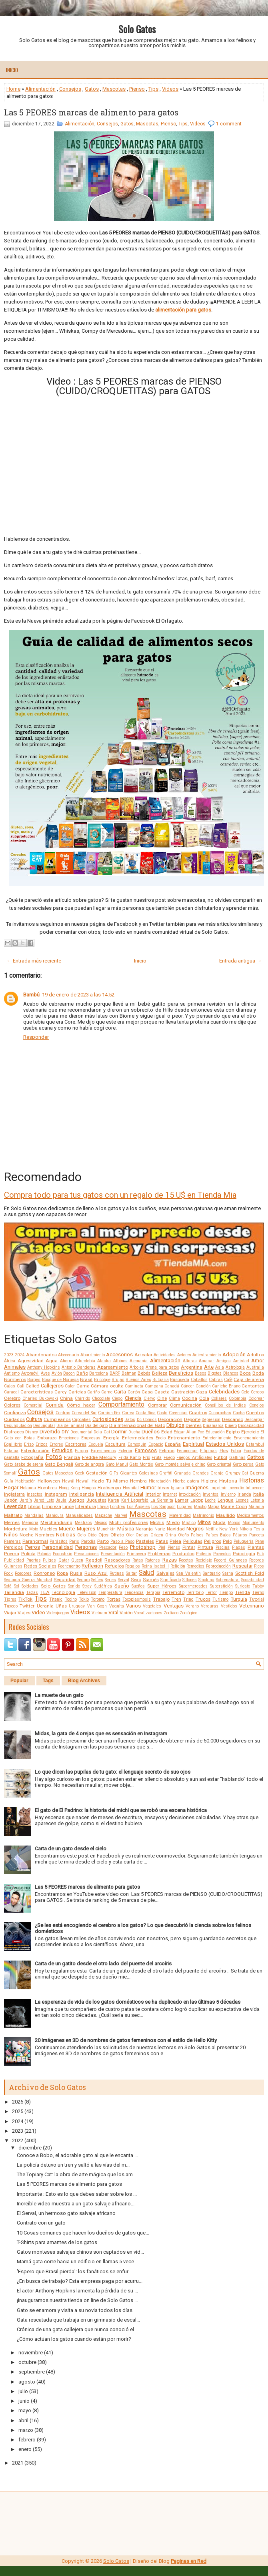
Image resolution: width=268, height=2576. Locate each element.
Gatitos (255, 1457)
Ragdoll (94, 1560)
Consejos (70, 89)
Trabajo (161, 1599)
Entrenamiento (184, 1438)
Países (197, 1535)
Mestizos (83, 1522)
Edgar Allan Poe (189, 1432)
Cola (204, 1398)
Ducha (134, 1432)
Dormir (119, 1432)
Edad (166, 1432)
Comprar (157, 1405)
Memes (12, 1522)
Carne (106, 1392)
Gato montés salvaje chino (180, 1464)
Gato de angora (89, 1464)
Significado (170, 1579)
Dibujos (175, 1425)
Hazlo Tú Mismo (110, 1481)
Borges (33, 1379)
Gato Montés (141, 1464)
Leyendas (15, 1506)
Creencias (178, 1412)
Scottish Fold (249, 1573)
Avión (57, 1373)
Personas (86, 1547)
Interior (153, 1494)
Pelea (175, 1541)
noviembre (30, 2353)
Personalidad (57, 1547)
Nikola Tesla (252, 1529)
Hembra (138, 1481)
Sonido (74, 1586)
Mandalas (34, 1515)
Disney (31, 1432)
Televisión (87, 1592)
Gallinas (237, 1457)
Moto (33, 1529)
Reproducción (218, 1566)
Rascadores (117, 1560)
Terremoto (173, 1592)
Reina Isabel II (155, 1566)
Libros (34, 1506)
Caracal (11, 1392)
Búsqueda (179, 1379)
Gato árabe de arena (23, 1464)
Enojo (161, 1438)
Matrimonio (203, 1515)
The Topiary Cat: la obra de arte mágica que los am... (76, 2174)
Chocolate (101, 1398)
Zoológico (188, 1612)
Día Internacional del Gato (137, 1425)
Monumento (253, 1522)
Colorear (256, 1398)
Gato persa (243, 1464)
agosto (26, 2382)
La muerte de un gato (59, 1695)
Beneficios (181, 1373)
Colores (12, 1405)
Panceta (256, 1535)
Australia (255, 1367)
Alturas (190, 1360)
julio (23, 2391)
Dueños (151, 1432)
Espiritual (193, 1444)
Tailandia (14, 1592)
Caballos (199, 1379)
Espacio (155, 1444)
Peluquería (244, 1541)
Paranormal (35, 1541)
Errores (56, 1444)
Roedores (23, 1573)
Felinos (166, 1450)
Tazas (32, 1592)
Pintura (205, 1547)
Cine (162, 1398)
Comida (55, 1405)
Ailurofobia (85, 1360)
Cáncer (187, 1386)
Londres (117, 1506)
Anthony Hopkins (43, 1367)
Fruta (157, 1457)
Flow (224, 1450)
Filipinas (208, 1450)
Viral (113, 1612)
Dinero (231, 1425)
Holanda (28, 1487)
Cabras (216, 1379)
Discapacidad (251, 1425)
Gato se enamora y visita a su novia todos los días (74, 2310)
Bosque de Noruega (60, 1379)
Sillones (189, 1579)
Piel (161, 1547)
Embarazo (46, 1438)
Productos (183, 1553)
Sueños (138, 1586)
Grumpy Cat (236, 1473)
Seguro (83, 1579)
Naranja (144, 1529)
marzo (25, 2430)
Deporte (192, 1419)
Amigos (223, 1360)
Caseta (162, 1392)
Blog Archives (84, 1680)
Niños (11, 1535)
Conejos (256, 1405)
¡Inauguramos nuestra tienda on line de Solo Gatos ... (77, 2300)
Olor (130, 1535)
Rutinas (117, 1573)
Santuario (211, 1573)
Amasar (206, 1360)
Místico (189, 1522)
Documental (81, 1432)
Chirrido (82, 1398)
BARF (115, 1373)
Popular (19, 1680)
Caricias (77, 1392)
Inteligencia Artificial (119, 1494)
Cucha (239, 1412)
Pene (259, 1541)
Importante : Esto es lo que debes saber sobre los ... (77, 2194)
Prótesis (203, 1553)
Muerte (67, 1529)
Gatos (92, 89)
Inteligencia (81, 1494)
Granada (182, 1473)
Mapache (103, 1515)
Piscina (223, 1547)
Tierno (258, 1592)
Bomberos (15, 1379)
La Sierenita (161, 1500)
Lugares (184, 1506)
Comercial (33, 1405)
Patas (162, 1541)
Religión (177, 1566)
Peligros (212, 1541)
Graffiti (165, 1473)
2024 (19, 1354)
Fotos (54, 1457)
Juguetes (96, 1500)
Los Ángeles (138, 1506)
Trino (188, 1599)
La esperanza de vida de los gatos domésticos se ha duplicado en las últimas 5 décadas (137, 2002)
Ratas (137, 1560)
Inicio (12, 70)
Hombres (47, 1487)
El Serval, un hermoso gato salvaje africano (66, 2213)
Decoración (170, 1419)
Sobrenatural (228, 1579)
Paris (74, 1541)
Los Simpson (163, 1506)
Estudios (62, 1450)
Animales (15, 1367)
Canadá (171, 1386)
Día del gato (96, 1425)
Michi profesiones (128, 1522)
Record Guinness (230, 1560)
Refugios (114, 1566)
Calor (70, 1386)
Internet (170, 1494)
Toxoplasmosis (136, 1599)
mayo (24, 2410)
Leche (210, 1500)
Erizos (42, 1444)
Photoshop (143, 1547)
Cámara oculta (107, 1386)
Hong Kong (69, 1487)
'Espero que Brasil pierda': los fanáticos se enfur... (74, 2271)
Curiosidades (107, 1419)
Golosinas (148, 1473)
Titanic (55, 1599)
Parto (103, 1541)
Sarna (227, 1573)
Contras (63, 1412)
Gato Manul (117, 1464)
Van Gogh (97, 1606)
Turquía (239, 1599)
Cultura (34, 1419)
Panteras (12, 1541)
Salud (146, 1572)
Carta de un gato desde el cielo (70, 1849)
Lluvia (103, 1506)
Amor (257, 1360)
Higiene (209, 1481)
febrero (27, 2440)
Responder (36, 1037)
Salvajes (165, 1573)
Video (38, 1612)
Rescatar (242, 1566)
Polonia (44, 1553)
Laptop (196, 1500)
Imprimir (218, 1487)
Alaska (104, 1360)
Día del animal (70, 1425)
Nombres (44, 1535)
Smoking (206, 1579)
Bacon (69, 1373)
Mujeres (86, 1529)
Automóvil (30, 1373)
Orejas (142, 1535)
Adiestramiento (206, 1354)
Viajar (10, 1612)
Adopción (234, 1354)
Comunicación (186, 1405)
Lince (68, 1506)
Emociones (69, 1438)
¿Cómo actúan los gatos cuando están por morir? (74, 2339)
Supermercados (193, 1586)
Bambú (31, 995)
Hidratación (160, 1481)
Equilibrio (13, 1444)
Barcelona (98, 1373)
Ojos (103, 1535)
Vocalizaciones (148, 1612)
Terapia (153, 1592)
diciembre (30, 2148)
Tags (48, 1680)
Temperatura (110, 1592)
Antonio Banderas (79, 1367)
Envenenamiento (249, 1438)
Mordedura (16, 1529)
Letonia (257, 1500)
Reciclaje (204, 1560)
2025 (17, 2111)
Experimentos (103, 1450)
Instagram (56, 1494)
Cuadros (198, 1412)
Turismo (220, 1599)
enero (25, 2449)
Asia (219, 1367)
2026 (17, 2102)
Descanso (232, 1419)
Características (36, 1392)
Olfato (117, 1535)
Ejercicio (250, 1432)
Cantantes (253, 1386)
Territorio (195, 1592)
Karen (113, 1500)
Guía (8, 1481)
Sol (16, 1586)
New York (228, 1529)
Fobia (236, 1450)
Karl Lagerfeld (135, 1500)
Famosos (146, 1450)
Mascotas (114, 89)
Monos (234, 1522)
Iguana (177, 1487)
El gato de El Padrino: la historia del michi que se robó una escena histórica (121, 1810)
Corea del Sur (84, 1412)
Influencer (255, 1487)
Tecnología (63, 1592)
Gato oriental (219, 1464)
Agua (52, 1360)
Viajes (24, 1612)
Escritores (75, 1444)
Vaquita (116, 1606)
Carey (60, 1392)
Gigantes (128, 1473)
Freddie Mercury (99, 1457)
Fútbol (220, 1457)
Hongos (89, 1487)
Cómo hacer (81, 1405)
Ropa (62, 1573)
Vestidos (229, 1606)
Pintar (188, 1547)
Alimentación (40, 89)
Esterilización (35, 1450)
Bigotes (215, 1373)
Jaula (61, 1500)
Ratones (152, 1560)
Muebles (48, 1529)
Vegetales (152, 1606)
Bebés (144, 1373)
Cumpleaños (57, 1419)
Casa (147, 1392)
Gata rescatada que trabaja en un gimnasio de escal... (78, 2320)
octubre (27, 2362)
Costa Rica (146, 1412)
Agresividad (31, 1360)
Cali (20, 1386)
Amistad (241, 1360)
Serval (123, 1579)
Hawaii (83, 1481)
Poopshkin (62, 1553)
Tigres (10, 1599)
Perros (32, 1547)
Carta (120, 1392)
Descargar (254, 1419)
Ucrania (45, 1606)
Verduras (209, 1606)
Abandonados (41, 1354)
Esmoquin (137, 1444)
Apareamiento (112, 1367)
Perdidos (13, 1547)
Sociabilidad (252, 1579)
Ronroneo (44, 1573)
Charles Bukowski (40, 1398)
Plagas (238, 1547)
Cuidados (14, 1419)
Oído (92, 1535)
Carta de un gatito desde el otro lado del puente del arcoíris (103, 1964)
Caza (201, 1392)
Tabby (258, 1586)
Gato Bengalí (59, 1464)
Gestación (97, 1473)
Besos (200, 1373)
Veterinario (251, 1606)
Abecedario (68, 1354)
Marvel (120, 1515)
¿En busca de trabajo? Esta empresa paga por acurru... (79, 2281)
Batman (129, 1373)
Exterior (125, 1450)
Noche (26, 1535)
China (66, 1398)
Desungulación (18, 1425)
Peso (123, 1547)
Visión (126, 1612)
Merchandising (56, 1522)
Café (228, 1379)
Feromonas (187, 1450)
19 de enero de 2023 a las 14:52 (78, 995)
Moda (219, 1522)
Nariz (159, 1529)
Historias (251, 1480)
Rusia (76, 1573)
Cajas (9, 1386)
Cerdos (257, 1392)
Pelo (227, 1541)
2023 (9, 1354)
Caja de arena (249, 1379)
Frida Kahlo (129, 1457)
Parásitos (59, 1541)
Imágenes (197, 1487)
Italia (258, 1494)
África (9, 1360)
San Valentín (188, 1573)
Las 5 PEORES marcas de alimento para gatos (91, 112)
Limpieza (51, 1506)
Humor (148, 1487)
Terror (211, 1592)
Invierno (228, 1494)
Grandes (200, 1473)
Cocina (189, 1398)
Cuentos (255, 1412)
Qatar (63, 1560)
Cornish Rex (109, 1412)
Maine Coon (234, 1506)
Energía (111, 1438)
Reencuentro (69, 1566)
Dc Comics (147, 1419)
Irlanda (244, 1494)
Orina (170, 1535)
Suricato (242, 1586)
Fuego (169, 1457)
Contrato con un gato (41, 2223)
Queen (77, 1560)
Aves (45, 1373)
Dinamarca (213, 1425)
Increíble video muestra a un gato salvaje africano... (75, 2204)
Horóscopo (109, 1487)
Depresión (211, 1419)
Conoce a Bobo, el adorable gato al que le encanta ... (77, 2155)
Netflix (212, 1529)
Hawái (68, 1481)
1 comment (229, 124)
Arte (209, 1367)
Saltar (131, 1573)
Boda (258, 1373)
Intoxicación (190, 1494)
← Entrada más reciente (33, 961)
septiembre (31, 2372)
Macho (200, 1506)
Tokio (84, 1599)
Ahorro (66, 1360)
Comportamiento (121, 1404)
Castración (183, 1392)
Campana (154, 1386)
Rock (8, 1573)
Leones (242, 1500)
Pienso (137, 89)
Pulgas (49, 1560)
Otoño (183, 1535)
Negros (195, 1529)
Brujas (118, 1379)
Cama (83, 1386)
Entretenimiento (216, 1438)
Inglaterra (14, 1494)
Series (110, 1579)
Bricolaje (102, 1379)
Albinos (120, 1360)
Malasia (256, 1506)
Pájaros (240, 1535)
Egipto (233, 1432)
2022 (17, 2140)
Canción (203, 1386)
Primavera (136, 1553)
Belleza (160, 1373)
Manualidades (79, 1515)
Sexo (136, 1579)
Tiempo (226, 1592)
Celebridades (224, 1392)
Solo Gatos (137, 29)
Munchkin (106, 1529)
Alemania (139, 1360)
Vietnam (99, 1612)
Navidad (176, 1529)
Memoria (30, 1522)
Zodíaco (171, 1612)
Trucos (203, 1599)
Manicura (55, 1515)
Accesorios (119, 1354)
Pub (260, 1553)
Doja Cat (102, 1432)
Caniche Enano (226, 1386)
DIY (65, 1432)
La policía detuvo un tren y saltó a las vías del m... (73, 2165)
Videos (170, 89)
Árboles (137, 1367)
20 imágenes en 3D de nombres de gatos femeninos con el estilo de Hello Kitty (126, 2040)
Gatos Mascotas (58, 1473)
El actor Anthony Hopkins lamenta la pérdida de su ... (77, 2291)
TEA (45, 1592)
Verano (192, 1606)
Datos (129, 1419)
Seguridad (65, 1579)
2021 (17, 2463)
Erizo (29, 1444)
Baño (82, 1373)
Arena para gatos (162, 1367)
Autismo (12, 1373)
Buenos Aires (138, 1379)
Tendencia (134, 1592)
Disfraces (14, 1432)
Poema (11, 1553)
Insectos (34, 1494)
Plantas (256, 1547)
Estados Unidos (225, 1444)
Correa (128, 1412)
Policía (28, 1553)
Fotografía (32, 1457)
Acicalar (143, 1354)
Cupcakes (81, 1419)
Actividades (165, 1354)
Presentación (113, 1553)
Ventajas (174, 1606)
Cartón (134, 1392)
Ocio (81, 1535)
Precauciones (86, 1553)
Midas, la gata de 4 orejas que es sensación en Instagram (101, 1734)
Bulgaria (160, 1379)
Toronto (97, 1599)
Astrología (235, 1367)
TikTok (25, 1599)
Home (13, 89)
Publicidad (14, 1560)
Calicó (32, 1386)
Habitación (25, 1481)
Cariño (93, 1392)
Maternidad (180, 1515)
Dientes (194, 1425)
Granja (217, 1473)
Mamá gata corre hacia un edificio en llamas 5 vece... (77, 2261)
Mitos (204, 1522)
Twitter (27, 1606)
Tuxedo (11, 1606)
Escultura (115, 1444)
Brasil (86, 1379)
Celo (245, 1392)
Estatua (11, 1450)
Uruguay (77, 1606)
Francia (72, 1457)
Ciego (117, 1398)
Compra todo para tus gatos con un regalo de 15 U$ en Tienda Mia (120, 1195)
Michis (157, 1522)
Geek (79, 1473)
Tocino (71, 1599)
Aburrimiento (92, 1354)
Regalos (132, 1566)
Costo (162, 1412)
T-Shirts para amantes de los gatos (57, 2242)
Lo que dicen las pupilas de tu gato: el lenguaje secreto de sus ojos (112, 1772)
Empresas (90, 1438)
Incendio (236, 1487)
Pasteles (145, 1541)
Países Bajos (218, 1535)
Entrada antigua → (240, 961)
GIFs (113, 1473)
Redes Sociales (40, 1566)
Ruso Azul (96, 1573)
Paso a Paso (122, 1541)
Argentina (191, 1367)
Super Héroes (161, 1586)
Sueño (121, 1586)
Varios (133, 1606)
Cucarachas (219, 1412)
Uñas (61, 1606)
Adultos (255, 1354)
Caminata (134, 1386)
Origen (156, 1535)
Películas (192, 1541)
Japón (11, 1500)
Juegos (76, 1500)
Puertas (33, 1560)
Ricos (259, 1566)
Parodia (88, 1541)
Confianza (15, 1412)
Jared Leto (44, 1500)
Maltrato (13, 1515)
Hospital (131, 1487)
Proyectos (222, 1553)
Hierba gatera (186, 1481)
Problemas (159, 1553)
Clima (174, 1398)
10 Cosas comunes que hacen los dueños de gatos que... (83, 2233)
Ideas (163, 1487)
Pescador (107, 1547)
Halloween (49, 1481)
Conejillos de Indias (225, 1405)
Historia (228, 1481)
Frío (146, 1457)
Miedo (173, 1522)
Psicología (244, 1553)
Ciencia (133, 1398)
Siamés (151, 1579)
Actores (184, 1354)
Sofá (8, 1586)
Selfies (97, 1579)
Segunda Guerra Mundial (28, 1579)
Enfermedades (137, 1438)
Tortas (113, 1599)
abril (23, 2420)
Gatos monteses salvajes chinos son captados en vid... (80, 2252)
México (100, 1522)
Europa (81, 1450)
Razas (169, 1560)
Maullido (225, 1515)
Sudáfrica (103, 1586)
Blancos (230, 1373)
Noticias (65, 1535)
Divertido (50, 1432)
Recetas (186, 1560)
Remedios (195, 1566)
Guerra (257, 1473)
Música (125, 1529)
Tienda (242, 1592)
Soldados (30, 1586)
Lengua (226, 1500)
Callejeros (52, 1386)
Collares (219, 1398)
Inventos (210, 1494)
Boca (245, 1373)
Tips (153, 89)
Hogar (11, 1487)
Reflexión (92, 1566)
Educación (215, 1432)
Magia (214, 1506)
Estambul (255, 1444)
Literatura (85, 1506)
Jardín (26, 1500)
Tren (176, 1599)
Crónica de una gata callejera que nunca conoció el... (77, 2329)
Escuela (95, 1444)
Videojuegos (57, 1612)
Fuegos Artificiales (194, 1457)
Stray (87, 1586)
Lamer (181, 1500)
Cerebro (12, 1398)
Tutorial (256, 1599)
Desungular (44, 1425)
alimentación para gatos (183, 310)
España (173, 1444)
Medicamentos (250, 1515)
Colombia (237, 1398)
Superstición (221, 1586)
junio (24, 2401)
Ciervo (149, 1398)
